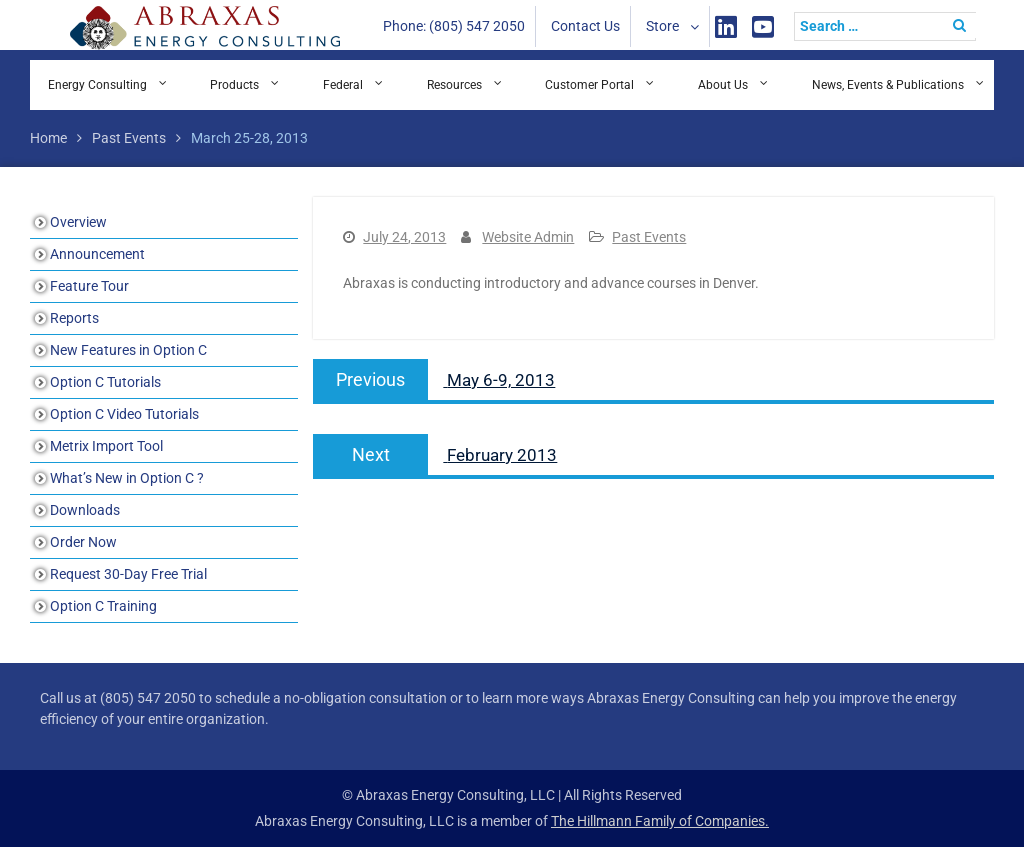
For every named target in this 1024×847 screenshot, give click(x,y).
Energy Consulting (97, 85)
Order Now (83, 542)
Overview (78, 222)
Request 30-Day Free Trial (128, 574)
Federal (343, 85)
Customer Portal (589, 85)
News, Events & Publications (888, 85)
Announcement (97, 254)
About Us (723, 85)
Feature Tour (89, 286)
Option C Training (103, 606)
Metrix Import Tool (106, 446)
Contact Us (585, 26)
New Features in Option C (128, 350)
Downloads (85, 510)
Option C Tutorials (105, 382)
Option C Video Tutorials (124, 414)
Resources (454, 85)
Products (234, 85)
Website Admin (528, 237)
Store (662, 26)
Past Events (649, 237)
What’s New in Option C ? (127, 478)
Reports (74, 318)
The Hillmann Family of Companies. (660, 821)
